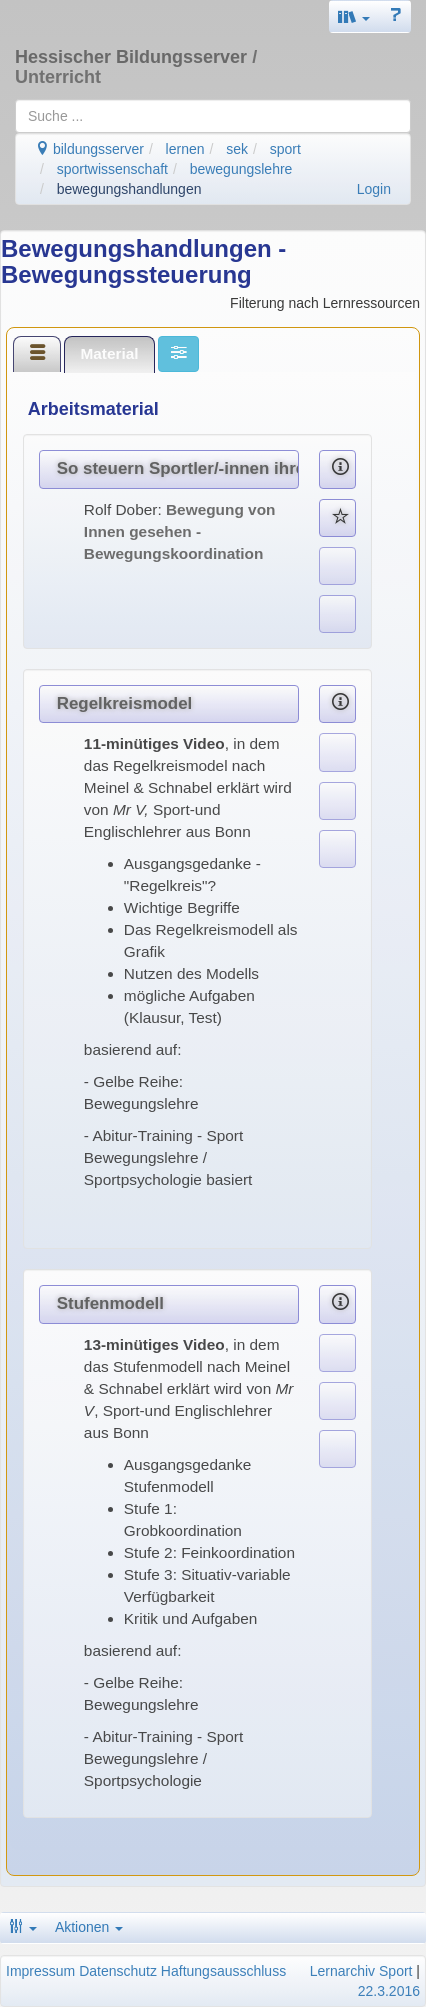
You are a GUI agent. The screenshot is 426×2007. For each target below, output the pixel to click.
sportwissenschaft (112, 169)
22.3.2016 (389, 1991)
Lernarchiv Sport (361, 1971)
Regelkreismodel (125, 703)
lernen (185, 149)
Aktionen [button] (89, 1927)
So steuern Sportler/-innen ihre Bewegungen (178, 468)
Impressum (40, 1971)
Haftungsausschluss (223, 1971)
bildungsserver (89, 149)
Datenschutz (118, 1971)
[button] (354, 16)
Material (109, 353)
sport (285, 149)
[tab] (37, 354)
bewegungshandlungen (129, 189)
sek (237, 149)
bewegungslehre (241, 169)
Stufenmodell (110, 1303)
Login (374, 189)
